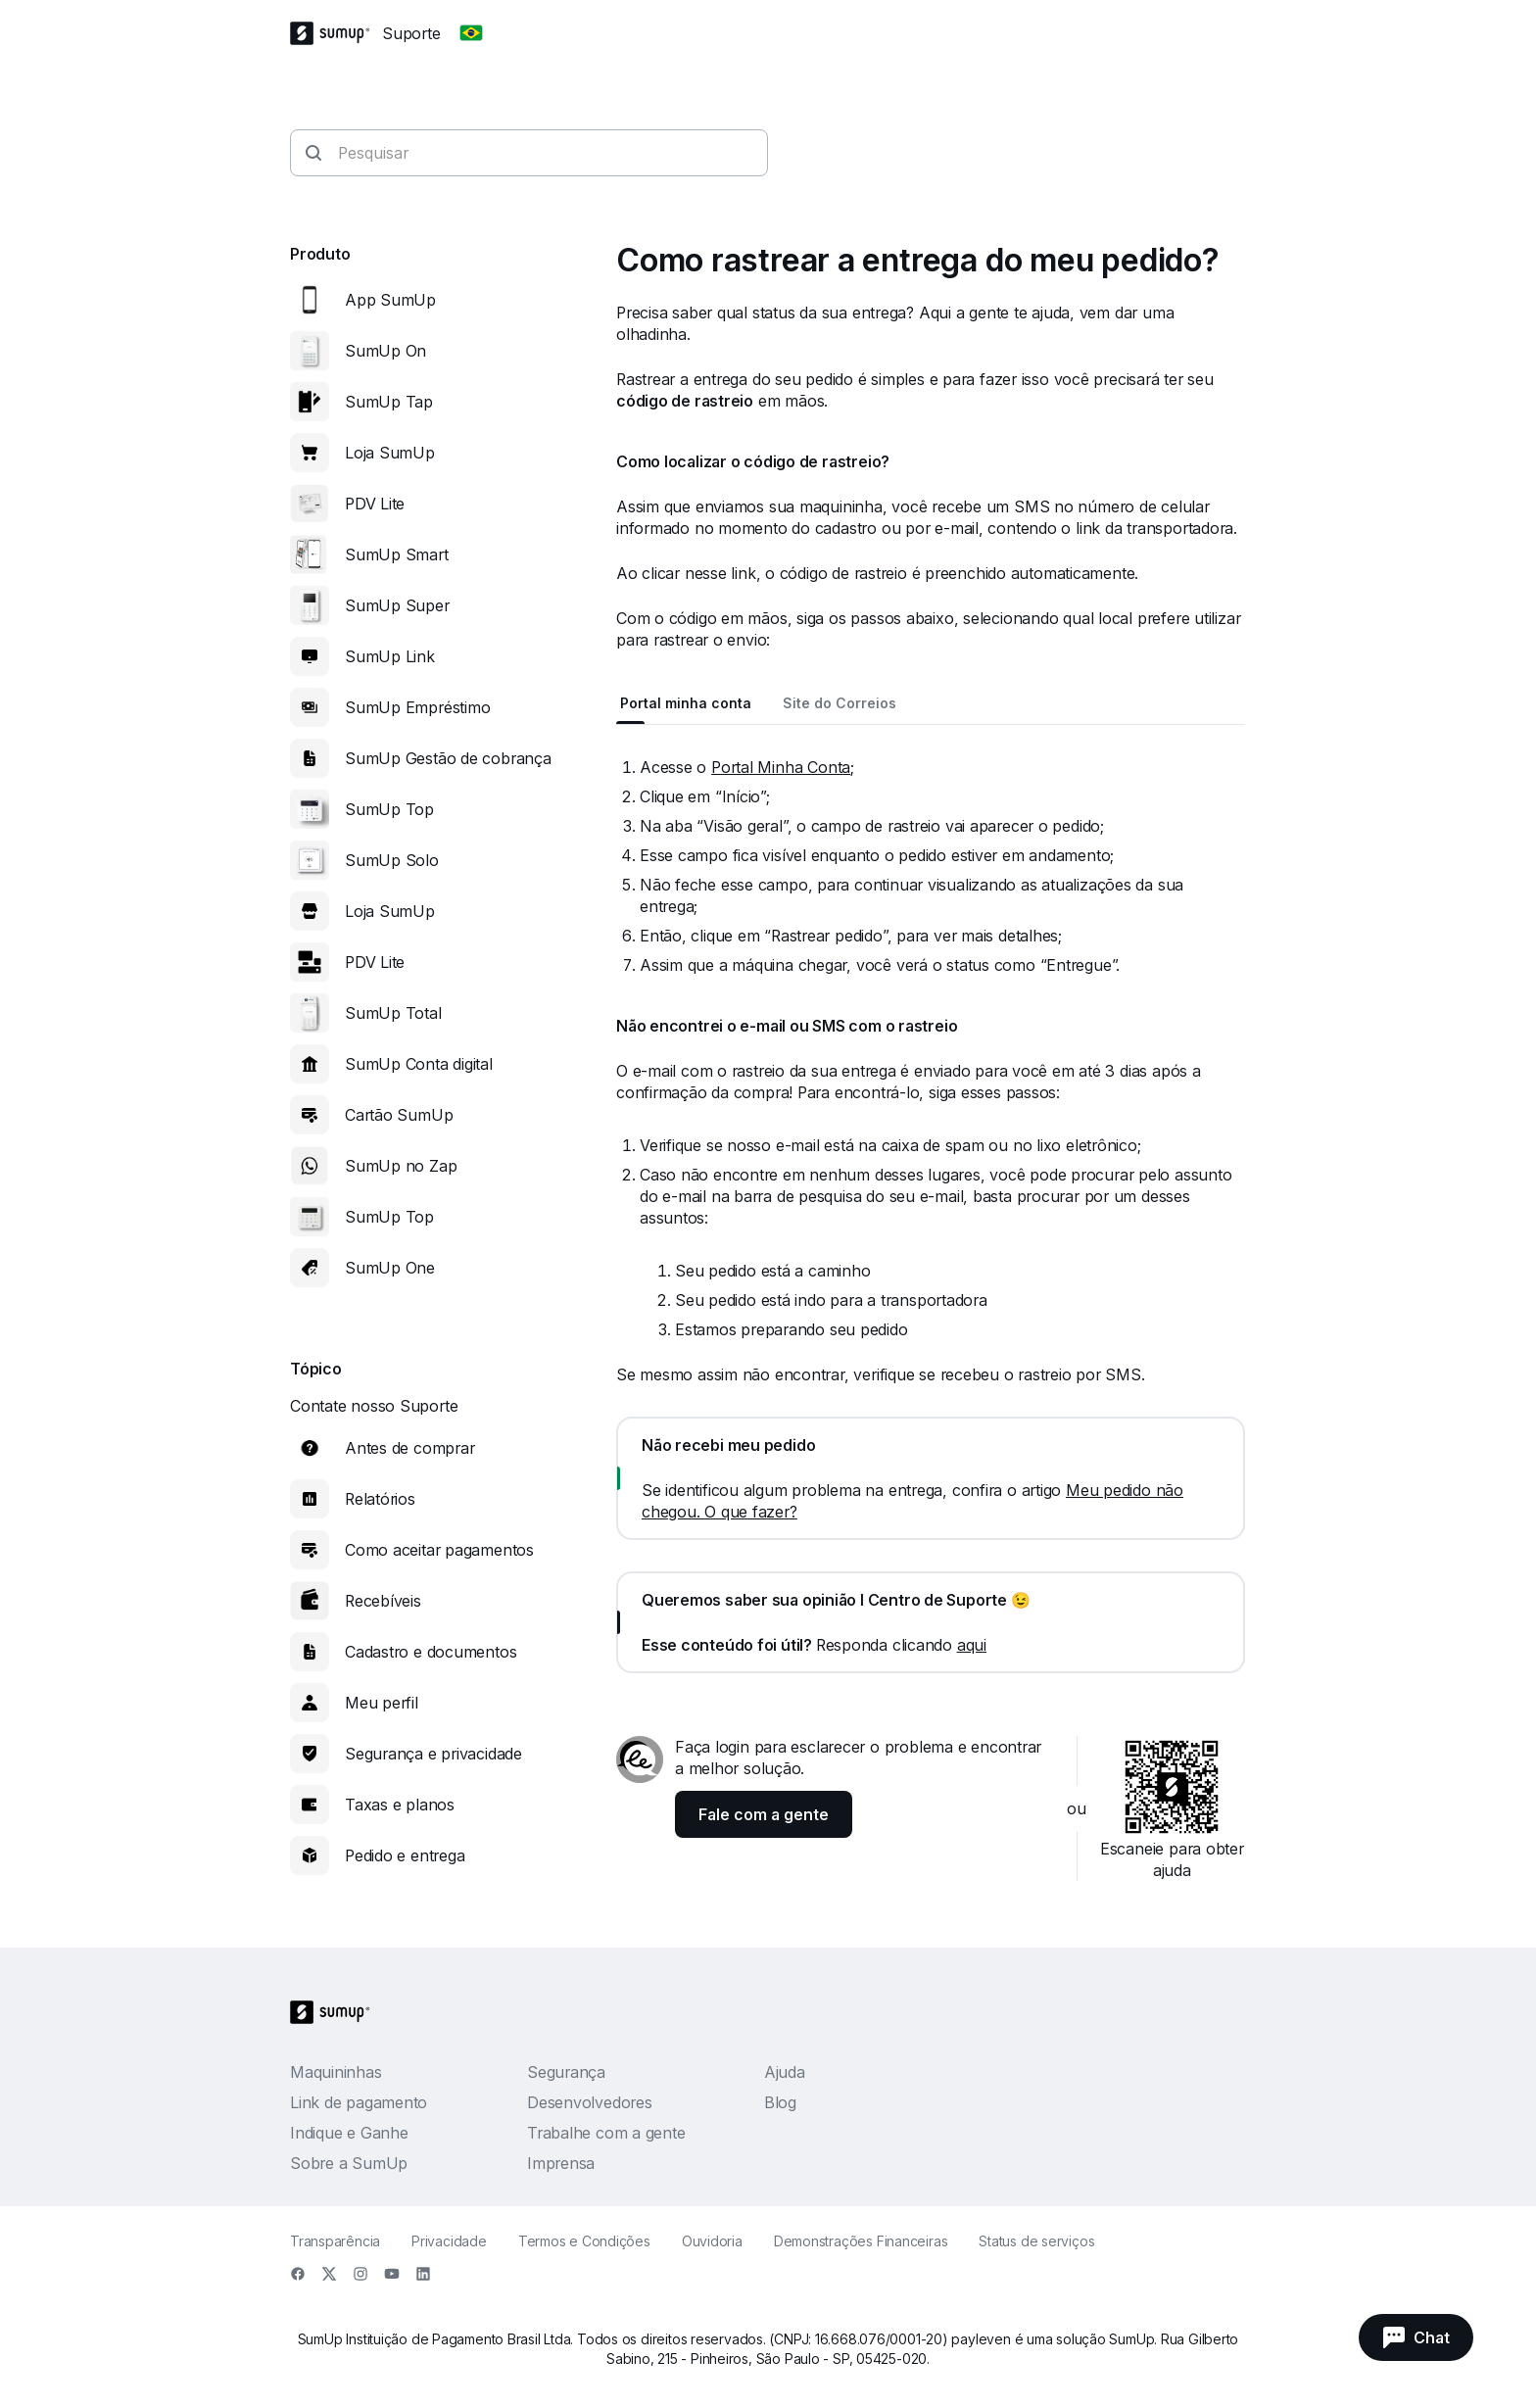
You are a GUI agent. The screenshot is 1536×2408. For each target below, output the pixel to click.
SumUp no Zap (400, 1166)
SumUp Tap (389, 401)
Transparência (335, 2241)
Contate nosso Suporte (373, 1406)
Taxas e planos (400, 1804)
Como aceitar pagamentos (439, 1550)
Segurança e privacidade (433, 1753)
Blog (780, 2102)
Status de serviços (1036, 2241)
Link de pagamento (358, 2102)
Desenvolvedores (589, 2102)
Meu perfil (381, 1702)
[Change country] (471, 33)
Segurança (566, 2072)
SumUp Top (389, 809)
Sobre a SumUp (349, 2163)
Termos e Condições (584, 2241)
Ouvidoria (712, 2241)
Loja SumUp (390, 452)
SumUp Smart (397, 554)
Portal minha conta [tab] (685, 703)
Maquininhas (336, 2072)
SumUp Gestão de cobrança (448, 758)
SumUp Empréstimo (417, 707)
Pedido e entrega (404, 1855)
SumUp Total (393, 1013)
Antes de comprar (409, 1448)
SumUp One (390, 1267)
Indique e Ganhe (349, 2133)
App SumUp (390, 300)
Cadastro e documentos (430, 1652)
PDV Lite (375, 503)
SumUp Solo (392, 860)
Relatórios (380, 1499)
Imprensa (561, 2163)
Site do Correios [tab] (839, 703)
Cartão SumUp (399, 1115)
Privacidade (449, 2241)
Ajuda (784, 2072)
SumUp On (385, 351)
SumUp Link (390, 656)
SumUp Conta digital (419, 1064)
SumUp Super (397, 605)
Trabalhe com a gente (606, 2133)
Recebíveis (383, 1601)
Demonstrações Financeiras (861, 2241)
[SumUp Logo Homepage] (336, 33)
